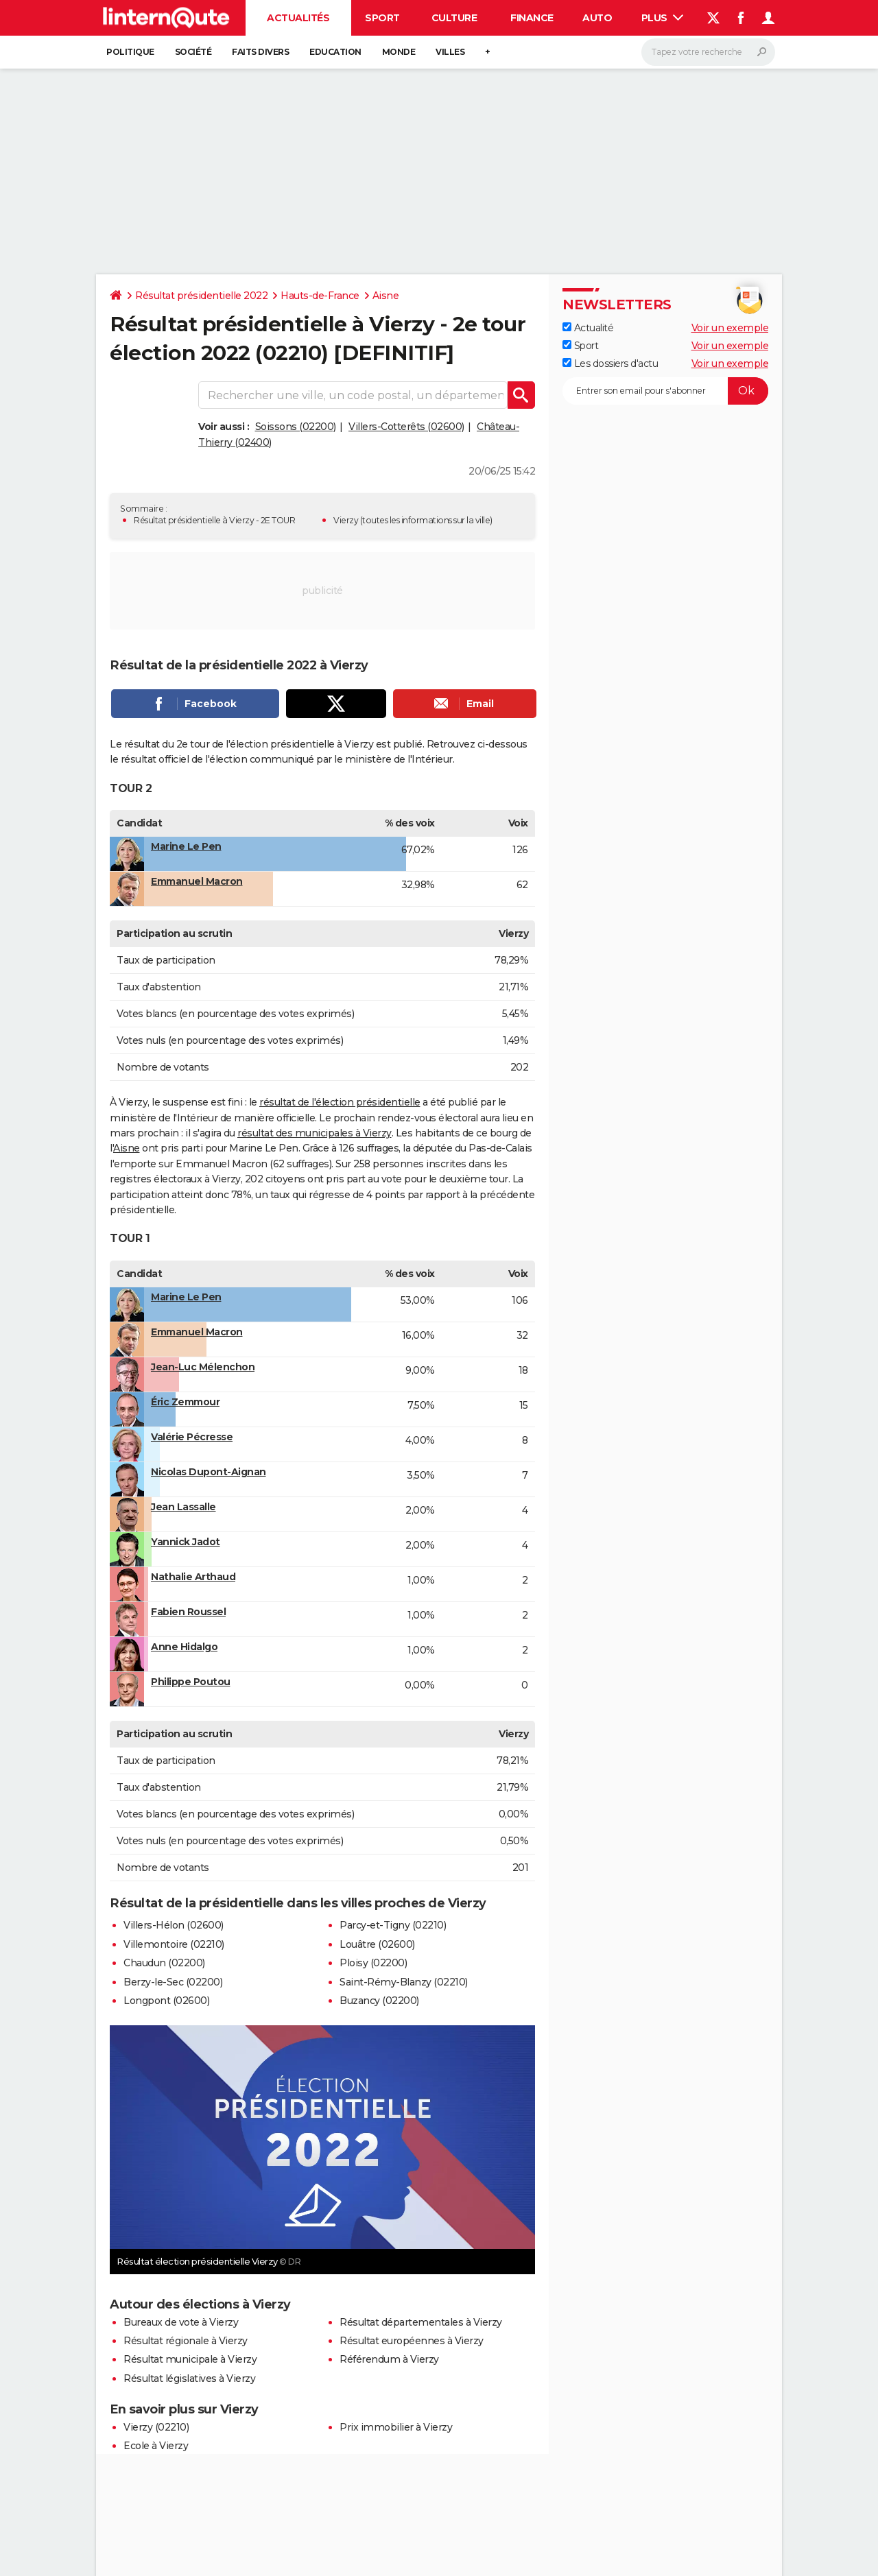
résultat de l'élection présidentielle (339, 1102)
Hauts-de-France (320, 295)
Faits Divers (260, 52)
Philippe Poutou (190, 1681)
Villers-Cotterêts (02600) (406, 426)
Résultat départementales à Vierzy (421, 2322)
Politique (130, 52)
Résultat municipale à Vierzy (190, 2359)
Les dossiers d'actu (610, 363)
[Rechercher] (708, 52)
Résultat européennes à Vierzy (412, 2341)
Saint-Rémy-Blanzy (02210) (404, 1982)
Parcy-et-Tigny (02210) (393, 1925)
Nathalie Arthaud (193, 1577)
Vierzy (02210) (156, 2427)
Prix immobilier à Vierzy (396, 2427)
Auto (597, 18)
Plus (662, 18)
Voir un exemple (730, 328)
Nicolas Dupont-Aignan (208, 1472)
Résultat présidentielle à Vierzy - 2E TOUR (214, 520)
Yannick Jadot (185, 1542)
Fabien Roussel (188, 1612)
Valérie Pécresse (192, 1437)
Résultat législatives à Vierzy (189, 2378)
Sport (382, 18)
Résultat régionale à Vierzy (185, 2341)
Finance (532, 18)
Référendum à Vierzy (389, 2359)
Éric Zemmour (185, 1402)
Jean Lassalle (183, 1507)
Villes (450, 52)
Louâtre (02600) (377, 1944)
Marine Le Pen (186, 846)
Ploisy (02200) (373, 1963)
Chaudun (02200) (164, 1963)
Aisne (385, 295)
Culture (454, 18)
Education (335, 52)
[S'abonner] (665, 391)
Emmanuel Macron (197, 881)
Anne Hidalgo (184, 1647)
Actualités (298, 18)
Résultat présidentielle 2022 (201, 295)
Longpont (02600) (166, 2000)
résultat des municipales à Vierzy (314, 1133)
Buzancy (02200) (379, 2000)
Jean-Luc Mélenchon (202, 1367)
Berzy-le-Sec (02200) (172, 1982)
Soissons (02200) (295, 426)
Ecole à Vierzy (155, 2446)
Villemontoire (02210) (173, 1944)
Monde (399, 52)
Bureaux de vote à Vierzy (180, 2322)
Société (193, 52)
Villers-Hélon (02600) (173, 1925)
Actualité (587, 328)
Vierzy (345, 520)
